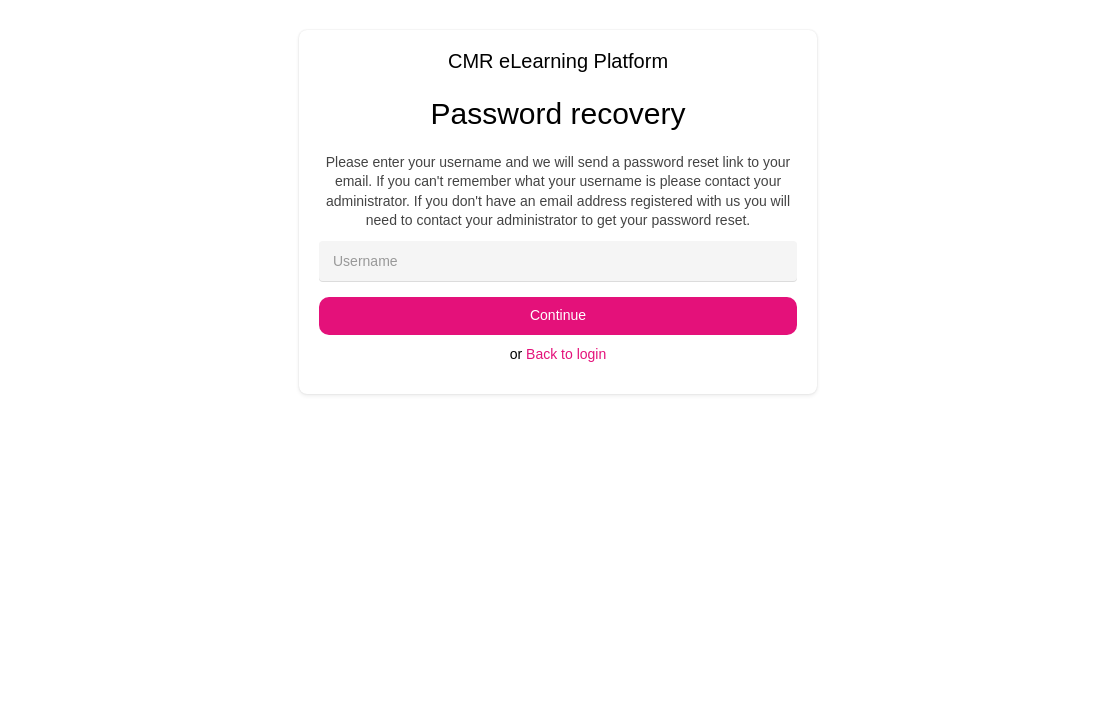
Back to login (566, 354)
